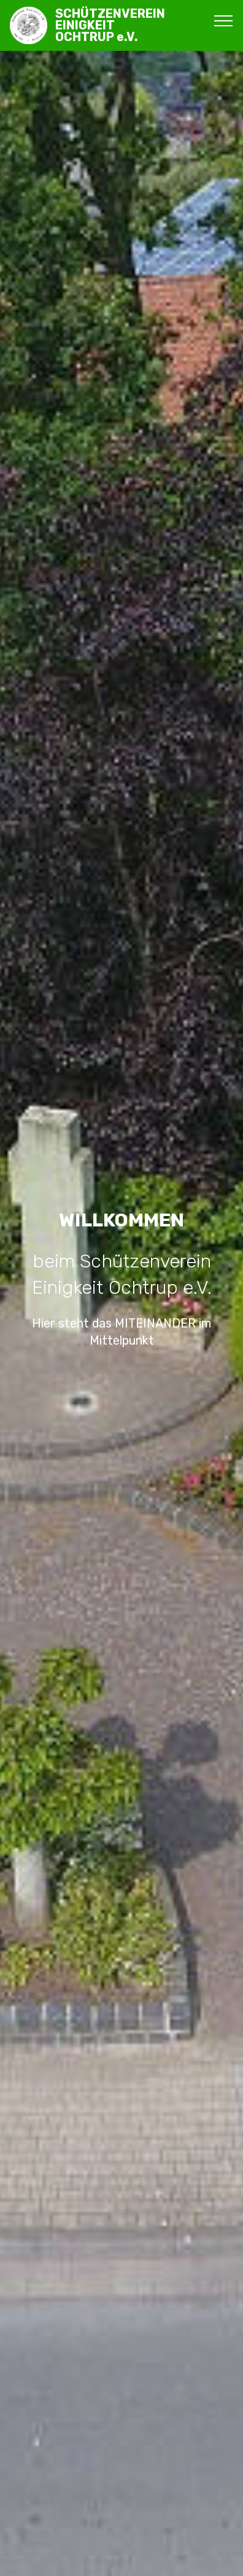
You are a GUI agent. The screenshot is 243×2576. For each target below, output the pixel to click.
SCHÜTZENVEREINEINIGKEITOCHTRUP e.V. (110, 25)
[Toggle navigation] (223, 20)
